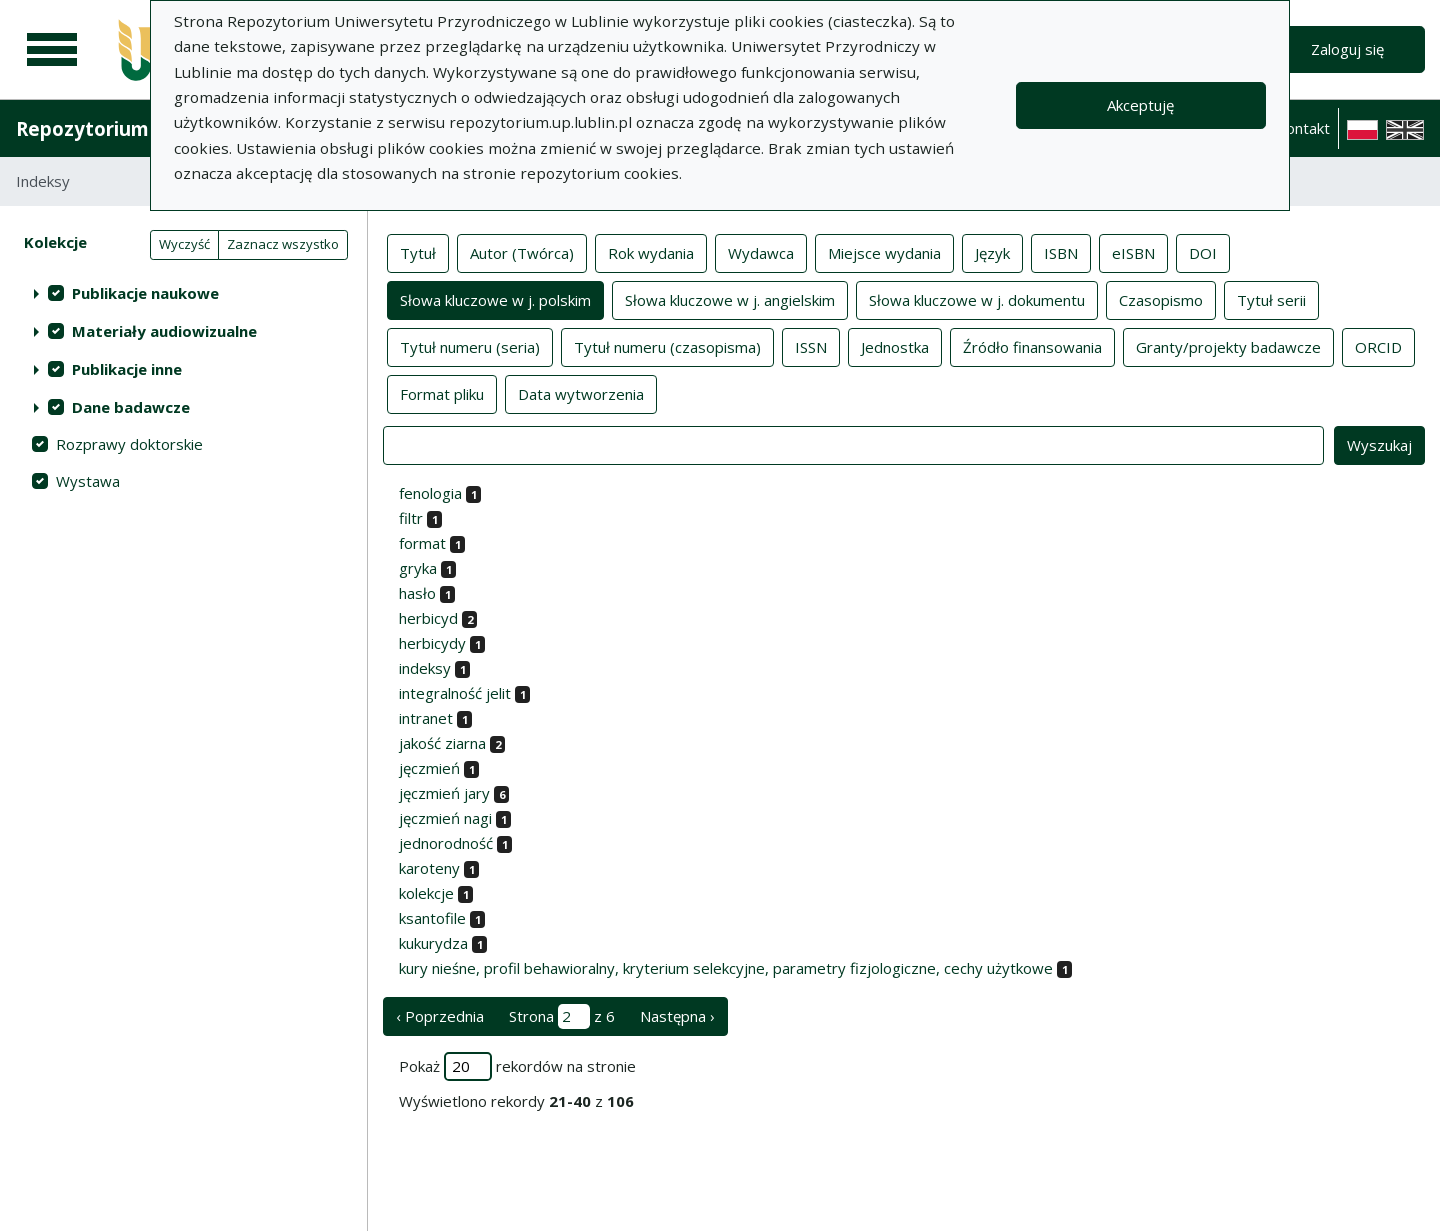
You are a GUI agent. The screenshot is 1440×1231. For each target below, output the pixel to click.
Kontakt (1303, 128)
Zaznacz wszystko (283, 244)
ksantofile (432, 918)
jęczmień (429, 768)
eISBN (1133, 252)
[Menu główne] (52, 50)
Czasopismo (1161, 299)
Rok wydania (651, 252)
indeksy (425, 668)
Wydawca (761, 252)
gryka (418, 568)
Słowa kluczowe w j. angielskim (730, 299)
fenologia (430, 493)
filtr (411, 518)
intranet (426, 718)
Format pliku (442, 393)
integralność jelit (455, 693)
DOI (1203, 252)
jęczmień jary (444, 793)
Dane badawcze (131, 407)
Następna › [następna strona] (677, 1016)
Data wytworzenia (581, 393)
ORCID (1378, 346)
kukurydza (433, 943)
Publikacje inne (127, 369)
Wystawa (88, 481)
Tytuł (418, 252)
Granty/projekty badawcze (1228, 346)
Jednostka (895, 346)
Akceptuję (1140, 105)
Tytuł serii (1271, 299)
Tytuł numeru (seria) (470, 346)
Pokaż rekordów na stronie (517, 1066)
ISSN (811, 346)
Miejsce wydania (884, 252)
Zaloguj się (1347, 49)
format (422, 543)
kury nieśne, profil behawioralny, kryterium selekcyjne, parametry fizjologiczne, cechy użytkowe (726, 968)
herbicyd (428, 618)
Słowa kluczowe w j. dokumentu (977, 299)
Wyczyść (184, 244)
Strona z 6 (562, 1016)
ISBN (1061, 252)
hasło (417, 593)
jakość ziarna (442, 743)
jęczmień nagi (445, 818)
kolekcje (426, 893)
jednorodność (446, 843)
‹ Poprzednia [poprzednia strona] (440, 1016)
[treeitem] (183, 293)
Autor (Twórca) (522, 252)
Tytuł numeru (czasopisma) (667, 346)
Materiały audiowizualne (164, 331)
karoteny (429, 868)
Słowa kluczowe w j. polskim (495, 299)
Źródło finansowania (1032, 346)
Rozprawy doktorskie (129, 444)
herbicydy (432, 643)
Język (992, 252)
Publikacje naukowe (145, 293)
